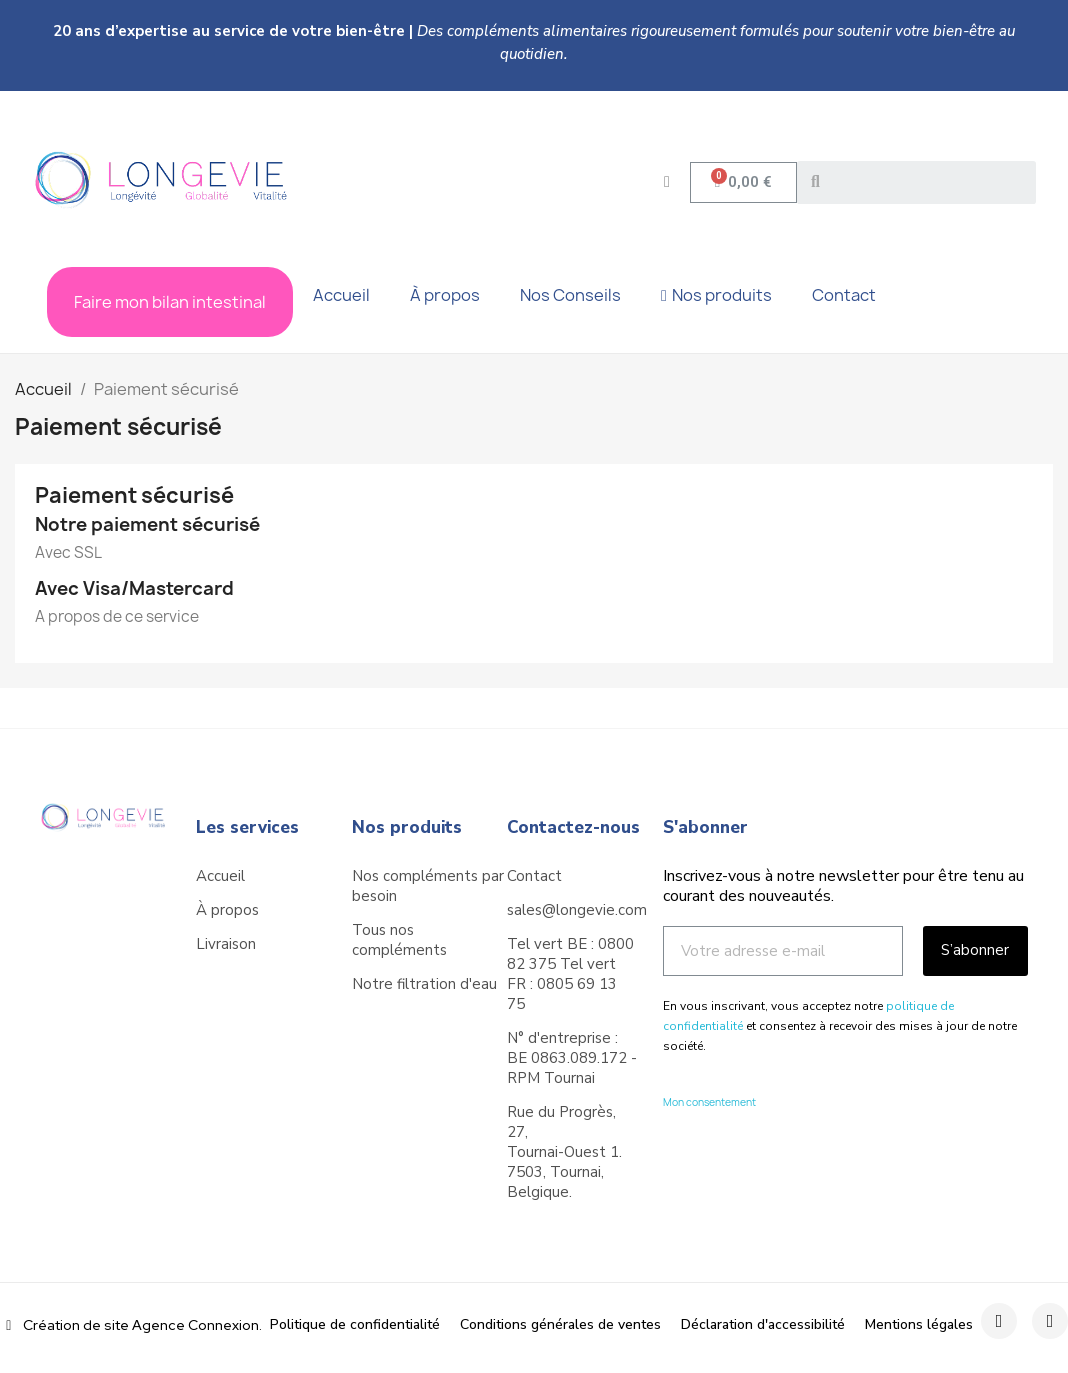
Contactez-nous (573, 827)
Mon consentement (709, 1102)
